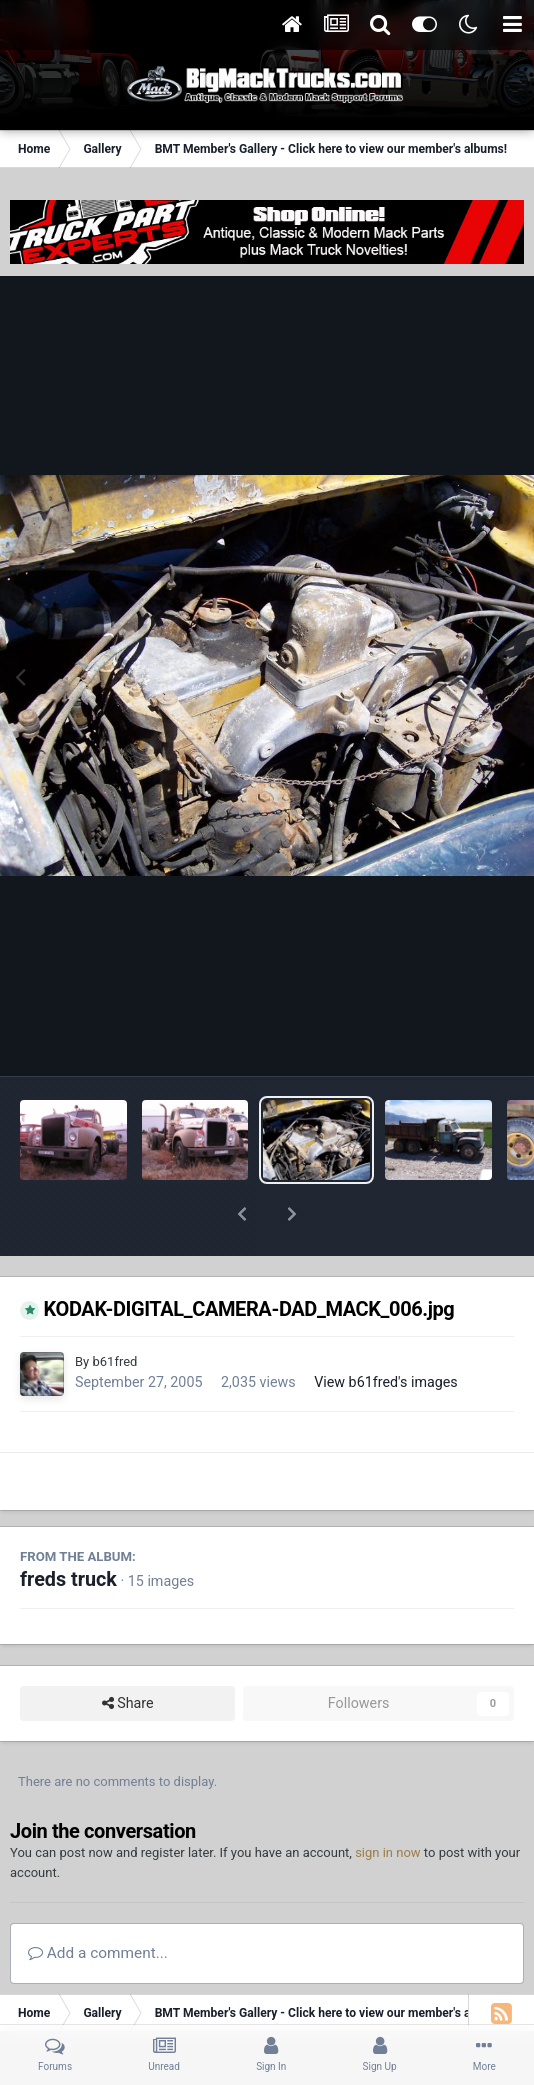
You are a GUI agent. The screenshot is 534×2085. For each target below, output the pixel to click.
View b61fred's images (386, 1330)
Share (128, 1651)
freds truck (68, 1527)
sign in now (388, 1800)
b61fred (114, 1309)
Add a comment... (98, 1901)
